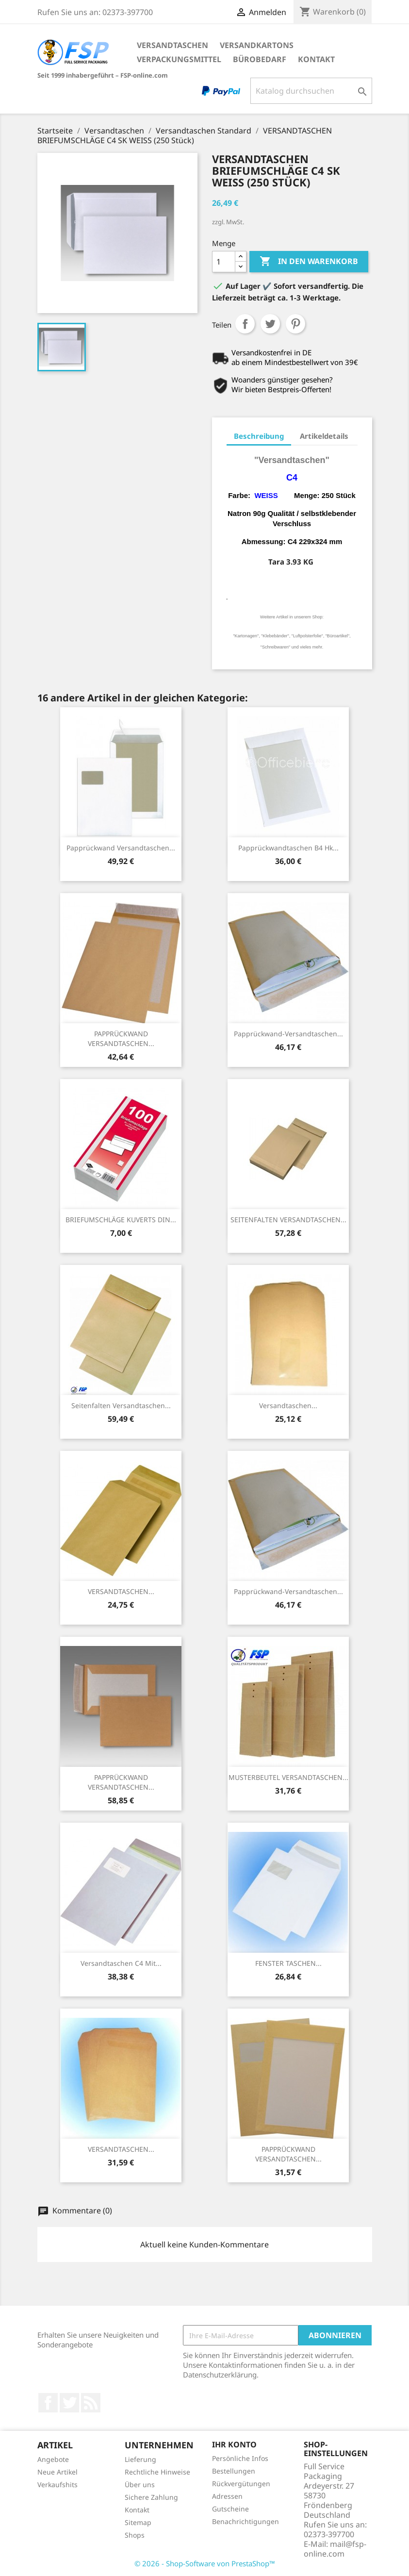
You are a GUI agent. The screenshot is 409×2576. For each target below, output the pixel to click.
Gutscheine (230, 2508)
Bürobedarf (259, 59)
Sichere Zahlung (151, 2497)
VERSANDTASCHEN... (121, 1591)
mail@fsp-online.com (335, 2549)
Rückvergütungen (241, 2483)
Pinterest (295, 323)
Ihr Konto (234, 2444)
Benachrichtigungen (245, 2521)
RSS (90, 2402)
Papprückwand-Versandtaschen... (288, 1033)
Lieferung (140, 2459)
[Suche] (311, 91)
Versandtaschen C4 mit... (121, 1963)
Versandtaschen (172, 45)
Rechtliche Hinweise (157, 2471)
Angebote (53, 2459)
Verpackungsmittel (179, 59)
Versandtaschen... (288, 1405)
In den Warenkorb (309, 261)
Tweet (270, 323)
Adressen (227, 2496)
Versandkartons (257, 45)
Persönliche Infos (240, 2458)
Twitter (69, 2402)
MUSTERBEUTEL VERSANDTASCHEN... (288, 1777)
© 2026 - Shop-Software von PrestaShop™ (204, 2563)
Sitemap (138, 2522)
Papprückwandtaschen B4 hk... (288, 847)
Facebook (48, 2402)
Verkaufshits (57, 2484)
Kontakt (316, 59)
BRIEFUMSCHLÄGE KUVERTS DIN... (120, 1219)
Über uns (140, 2484)
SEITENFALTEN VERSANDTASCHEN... (288, 1219)
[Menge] (223, 261)
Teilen (245, 323)
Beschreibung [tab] (259, 436)
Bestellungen (233, 2471)
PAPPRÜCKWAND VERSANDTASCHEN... (121, 1038)
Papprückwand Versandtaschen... (120, 847)
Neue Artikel (57, 2471)
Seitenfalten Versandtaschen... (121, 1405)
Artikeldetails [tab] (324, 436)
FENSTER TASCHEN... (288, 1963)
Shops (135, 2535)
